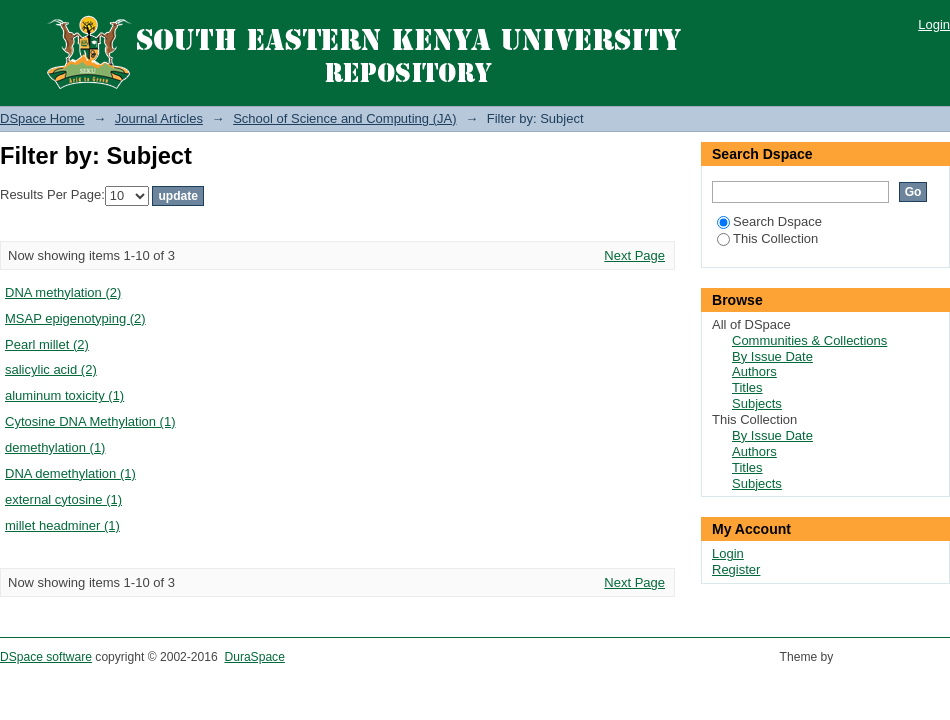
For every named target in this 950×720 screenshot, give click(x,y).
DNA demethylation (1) (70, 473)
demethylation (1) (55, 447)
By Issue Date (772, 356)
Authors (754, 371)
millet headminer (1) (62, 525)
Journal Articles (159, 118)
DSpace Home (42, 118)
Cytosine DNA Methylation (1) (90, 421)
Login (934, 24)
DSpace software (46, 657)
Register (736, 569)
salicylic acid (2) (51, 369)
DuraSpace (254, 657)
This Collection (767, 238)
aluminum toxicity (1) (64, 395)
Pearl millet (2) (47, 344)
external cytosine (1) (63, 499)
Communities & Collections (809, 340)
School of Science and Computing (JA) (344, 118)
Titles (747, 387)
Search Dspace (769, 221)
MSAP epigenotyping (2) (75, 318)
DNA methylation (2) (63, 292)
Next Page (634, 255)
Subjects (757, 403)
